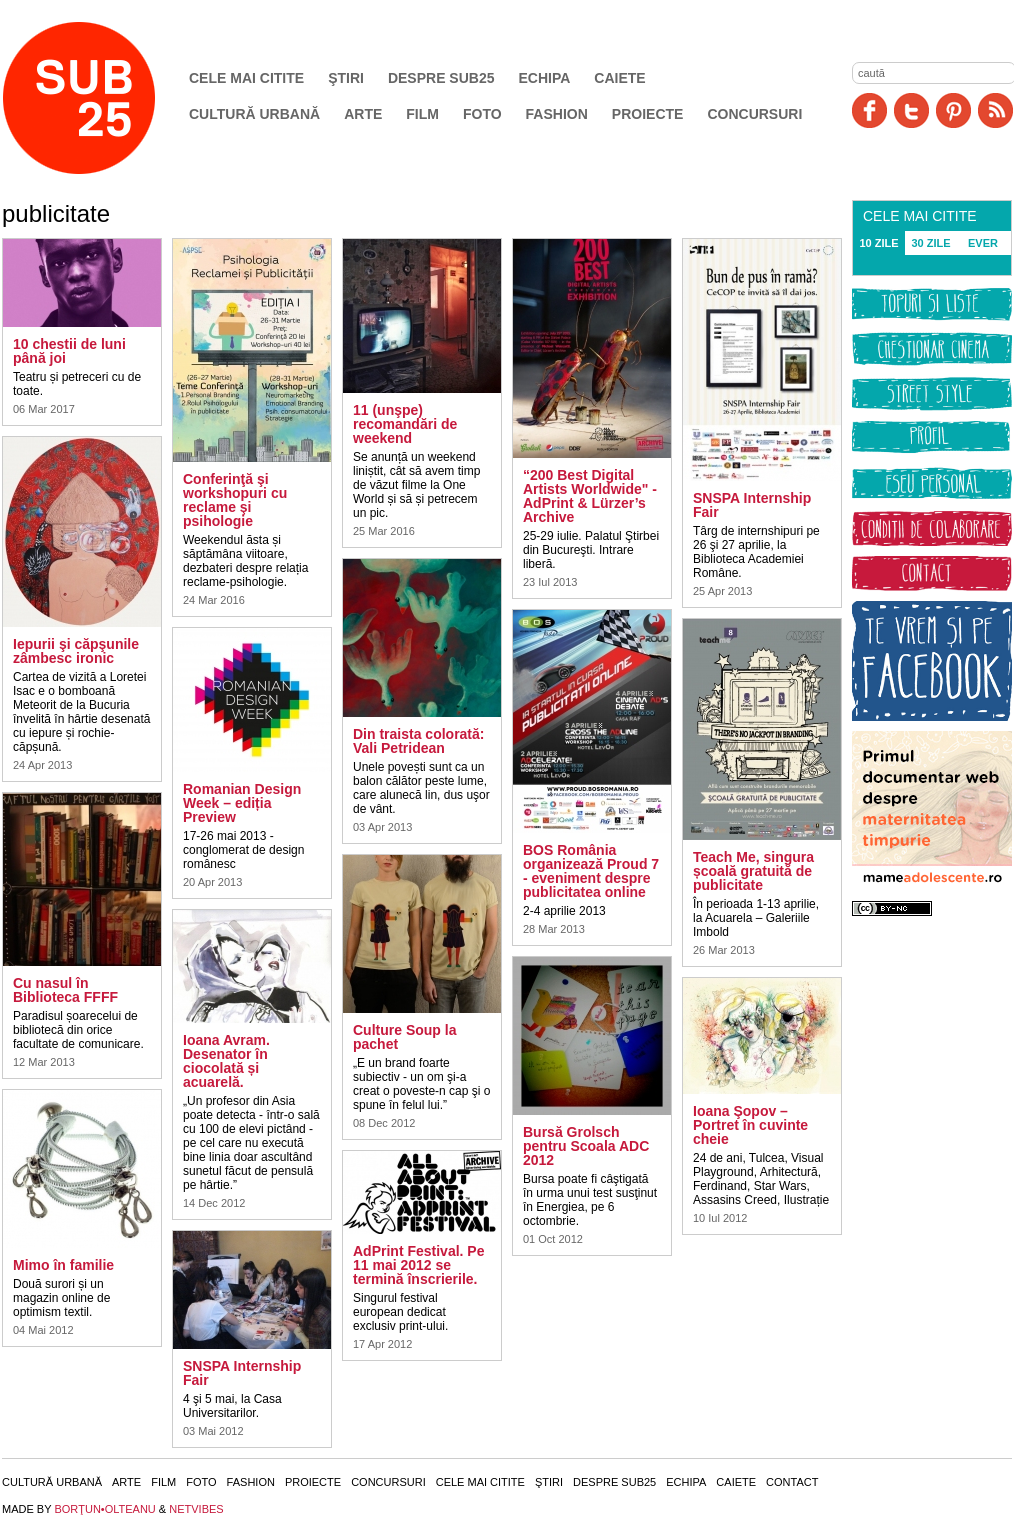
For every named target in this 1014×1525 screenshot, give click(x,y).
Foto (482, 114)
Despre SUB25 (441, 78)
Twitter (911, 110)
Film (422, 114)
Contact (792, 1482)
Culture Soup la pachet (404, 1037)
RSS (995, 110)
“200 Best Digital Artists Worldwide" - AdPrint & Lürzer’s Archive (590, 496)
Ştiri (346, 78)
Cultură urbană (254, 114)
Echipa (545, 78)
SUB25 (102, 98)
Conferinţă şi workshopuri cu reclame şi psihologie (235, 500)
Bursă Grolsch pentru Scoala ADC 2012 (586, 1146)
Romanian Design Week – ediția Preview (242, 803)
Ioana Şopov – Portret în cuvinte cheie (750, 1125)
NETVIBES (196, 1509)
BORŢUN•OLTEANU (104, 1509)
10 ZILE (878, 243)
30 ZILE (930, 243)
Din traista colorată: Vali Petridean (418, 741)
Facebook (869, 110)
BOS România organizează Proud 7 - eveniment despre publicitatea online (591, 871)
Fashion (557, 114)
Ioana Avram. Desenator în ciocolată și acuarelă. (226, 1061)
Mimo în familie (63, 1265)
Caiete (619, 78)
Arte (363, 114)
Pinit (953, 110)
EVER (983, 243)
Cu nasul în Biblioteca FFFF (65, 990)
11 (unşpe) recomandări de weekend (405, 424)
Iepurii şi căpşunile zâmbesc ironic (76, 651)
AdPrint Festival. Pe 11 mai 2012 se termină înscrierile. (418, 1265)
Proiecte (648, 114)
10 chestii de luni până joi (69, 351)
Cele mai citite (246, 78)
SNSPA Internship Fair (242, 1373)
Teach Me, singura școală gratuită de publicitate (753, 871)
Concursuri (754, 114)
